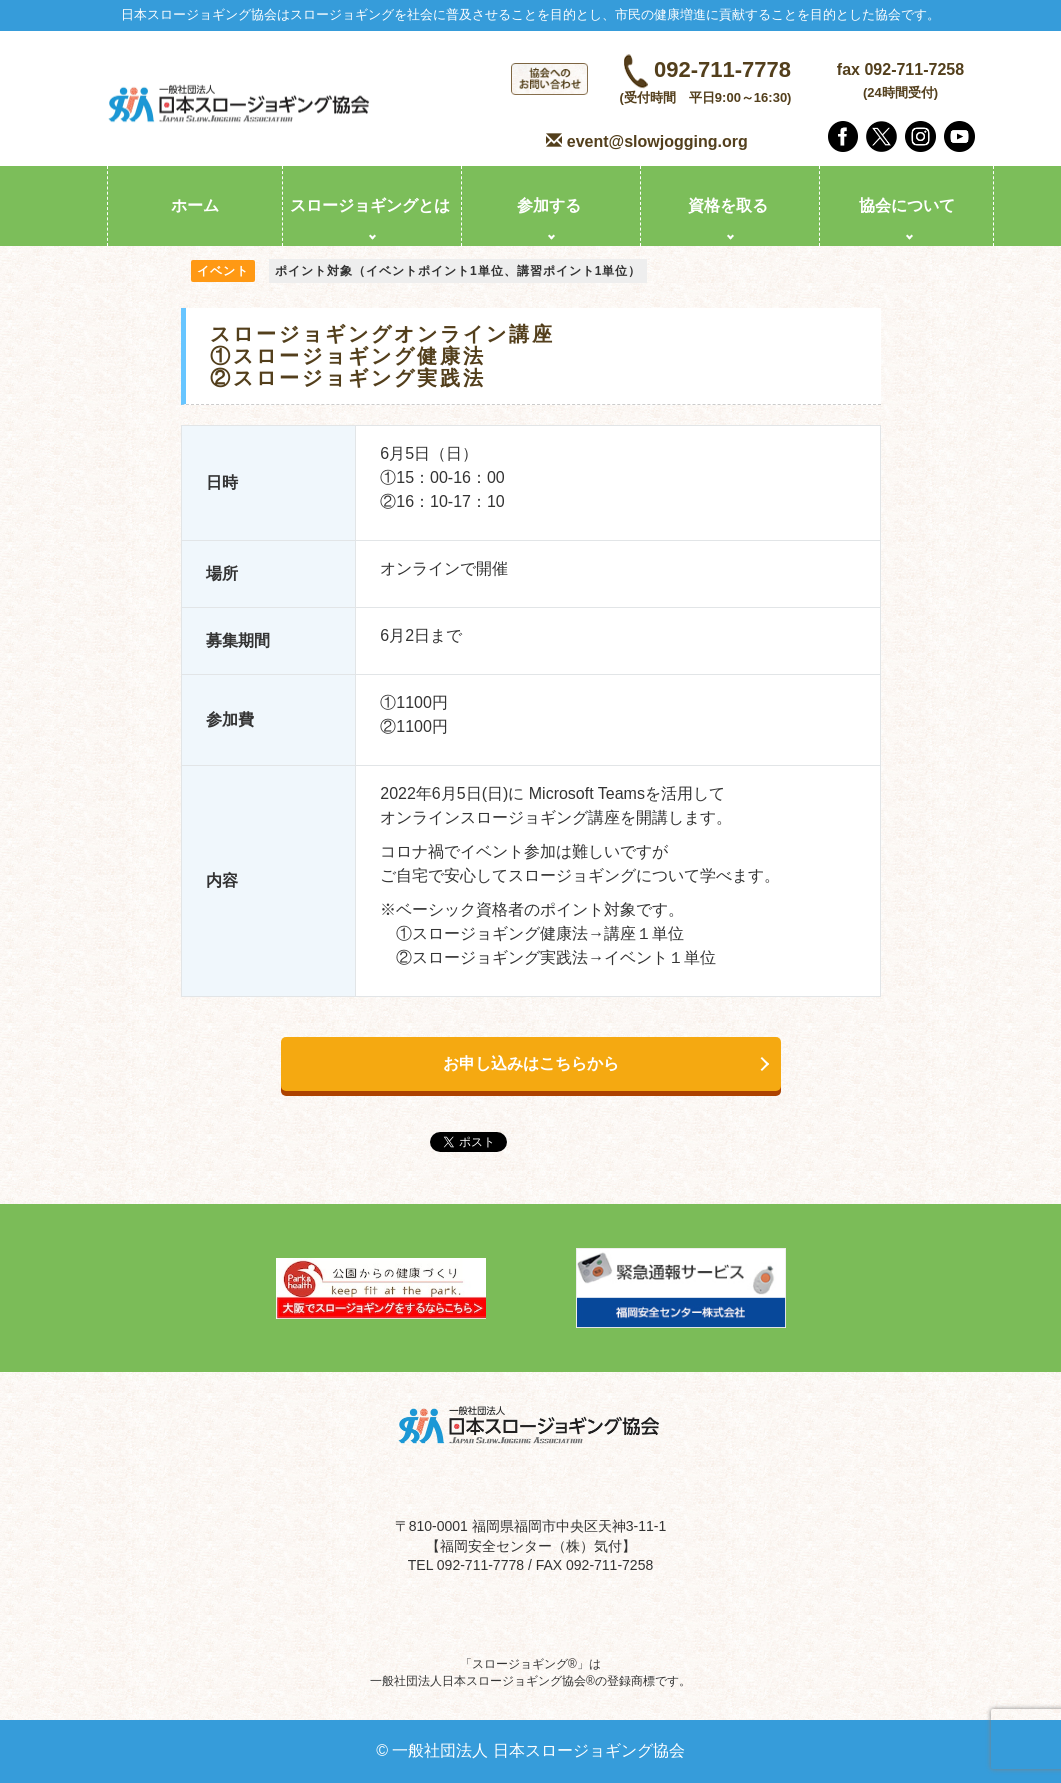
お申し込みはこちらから (531, 1063)
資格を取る (728, 205)
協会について (907, 205)
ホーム (195, 205)
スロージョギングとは (370, 205)
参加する (549, 205)
